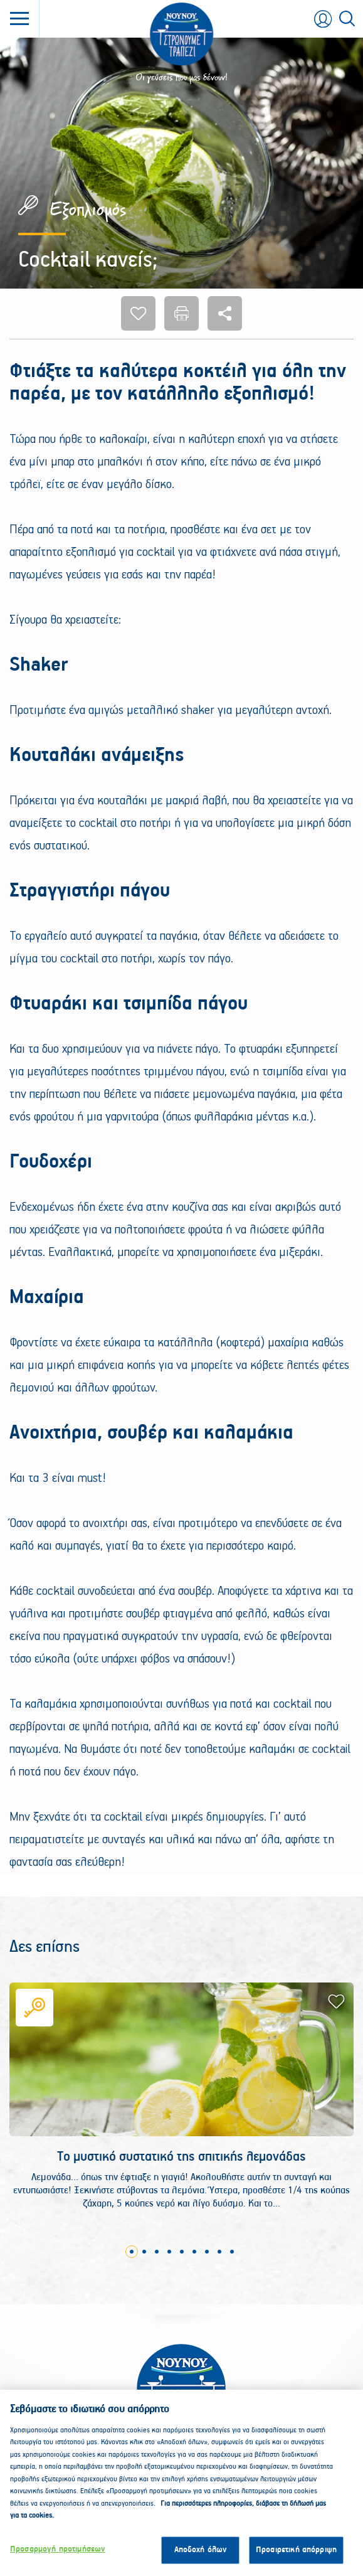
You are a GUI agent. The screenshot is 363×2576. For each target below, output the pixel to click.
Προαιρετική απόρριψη (296, 2555)
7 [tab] (207, 2252)
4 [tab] (169, 2252)
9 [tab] (232, 2252)
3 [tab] (157, 2252)
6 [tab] (194, 2252)
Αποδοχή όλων (200, 2555)
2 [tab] (144, 2252)
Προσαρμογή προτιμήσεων (57, 2555)
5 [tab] (182, 2252)
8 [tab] (219, 2252)
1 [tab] (132, 2252)
